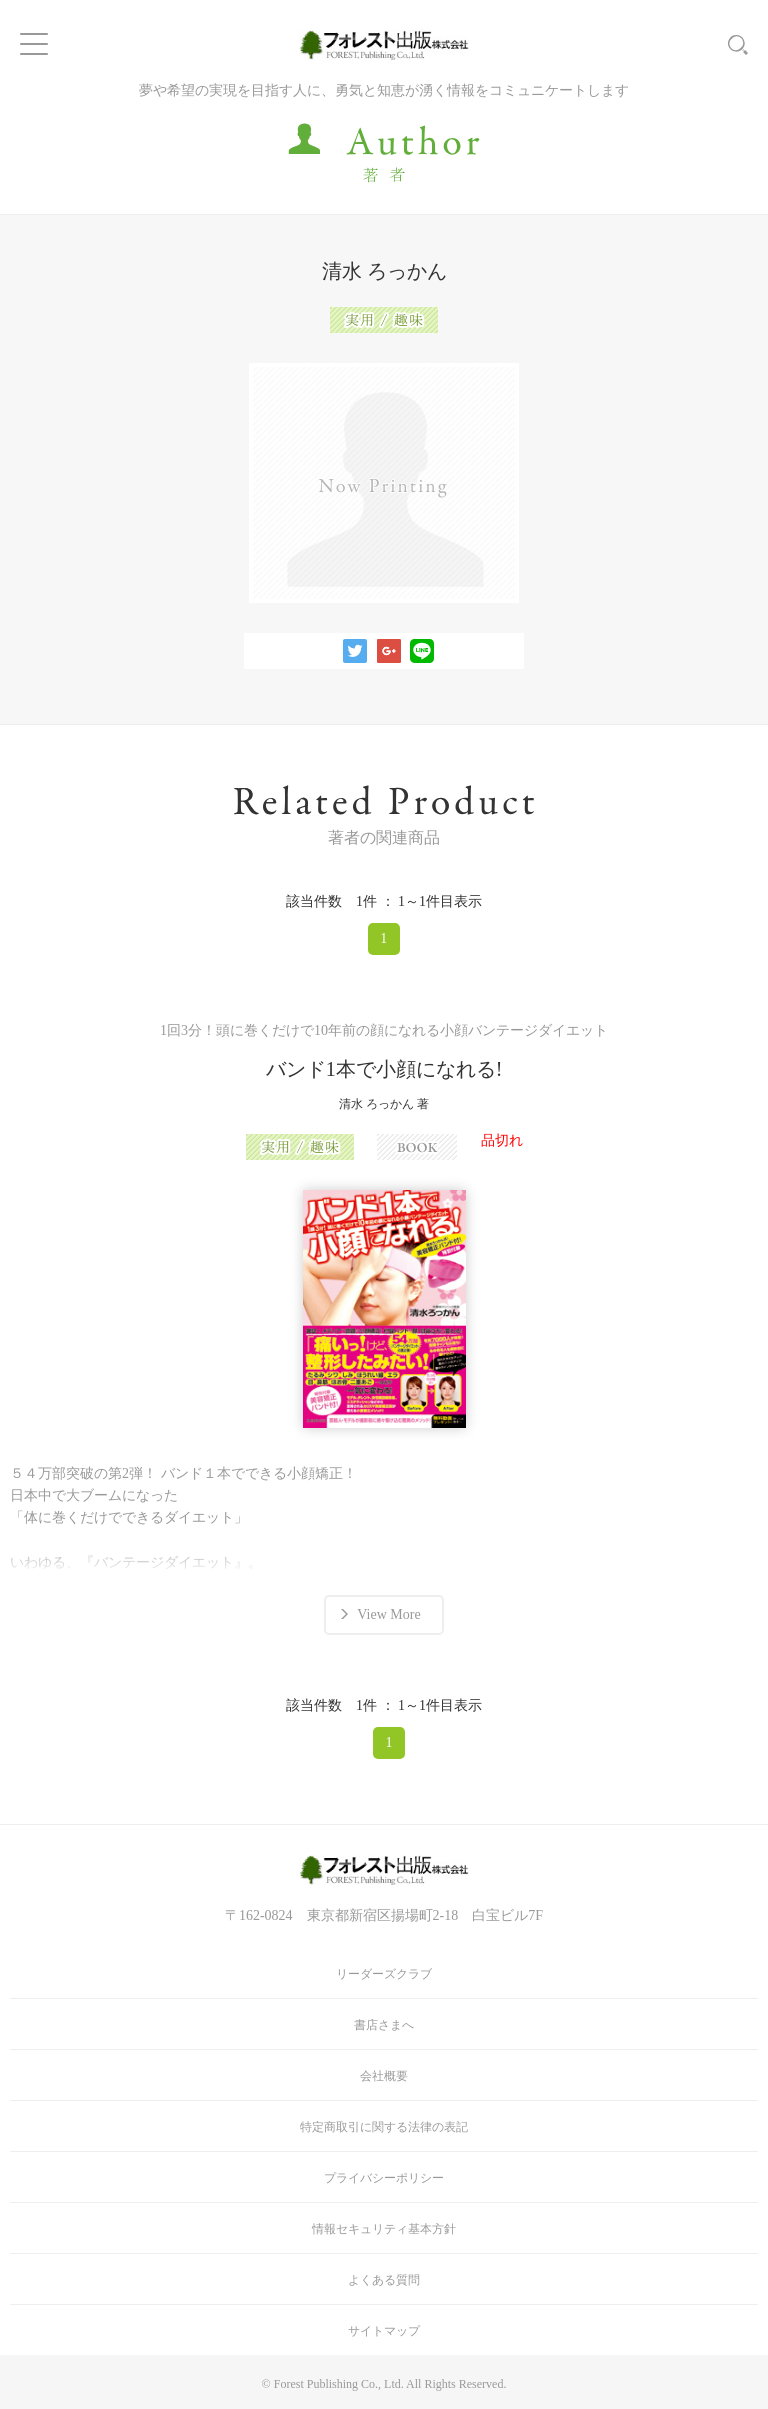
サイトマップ (384, 2331)
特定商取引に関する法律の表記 (384, 2127)
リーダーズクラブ (384, 1974)
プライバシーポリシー (384, 2178)
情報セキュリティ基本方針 (384, 2229)
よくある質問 (384, 2280)
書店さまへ (384, 2025)
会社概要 (384, 2076)
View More (388, 1614)
